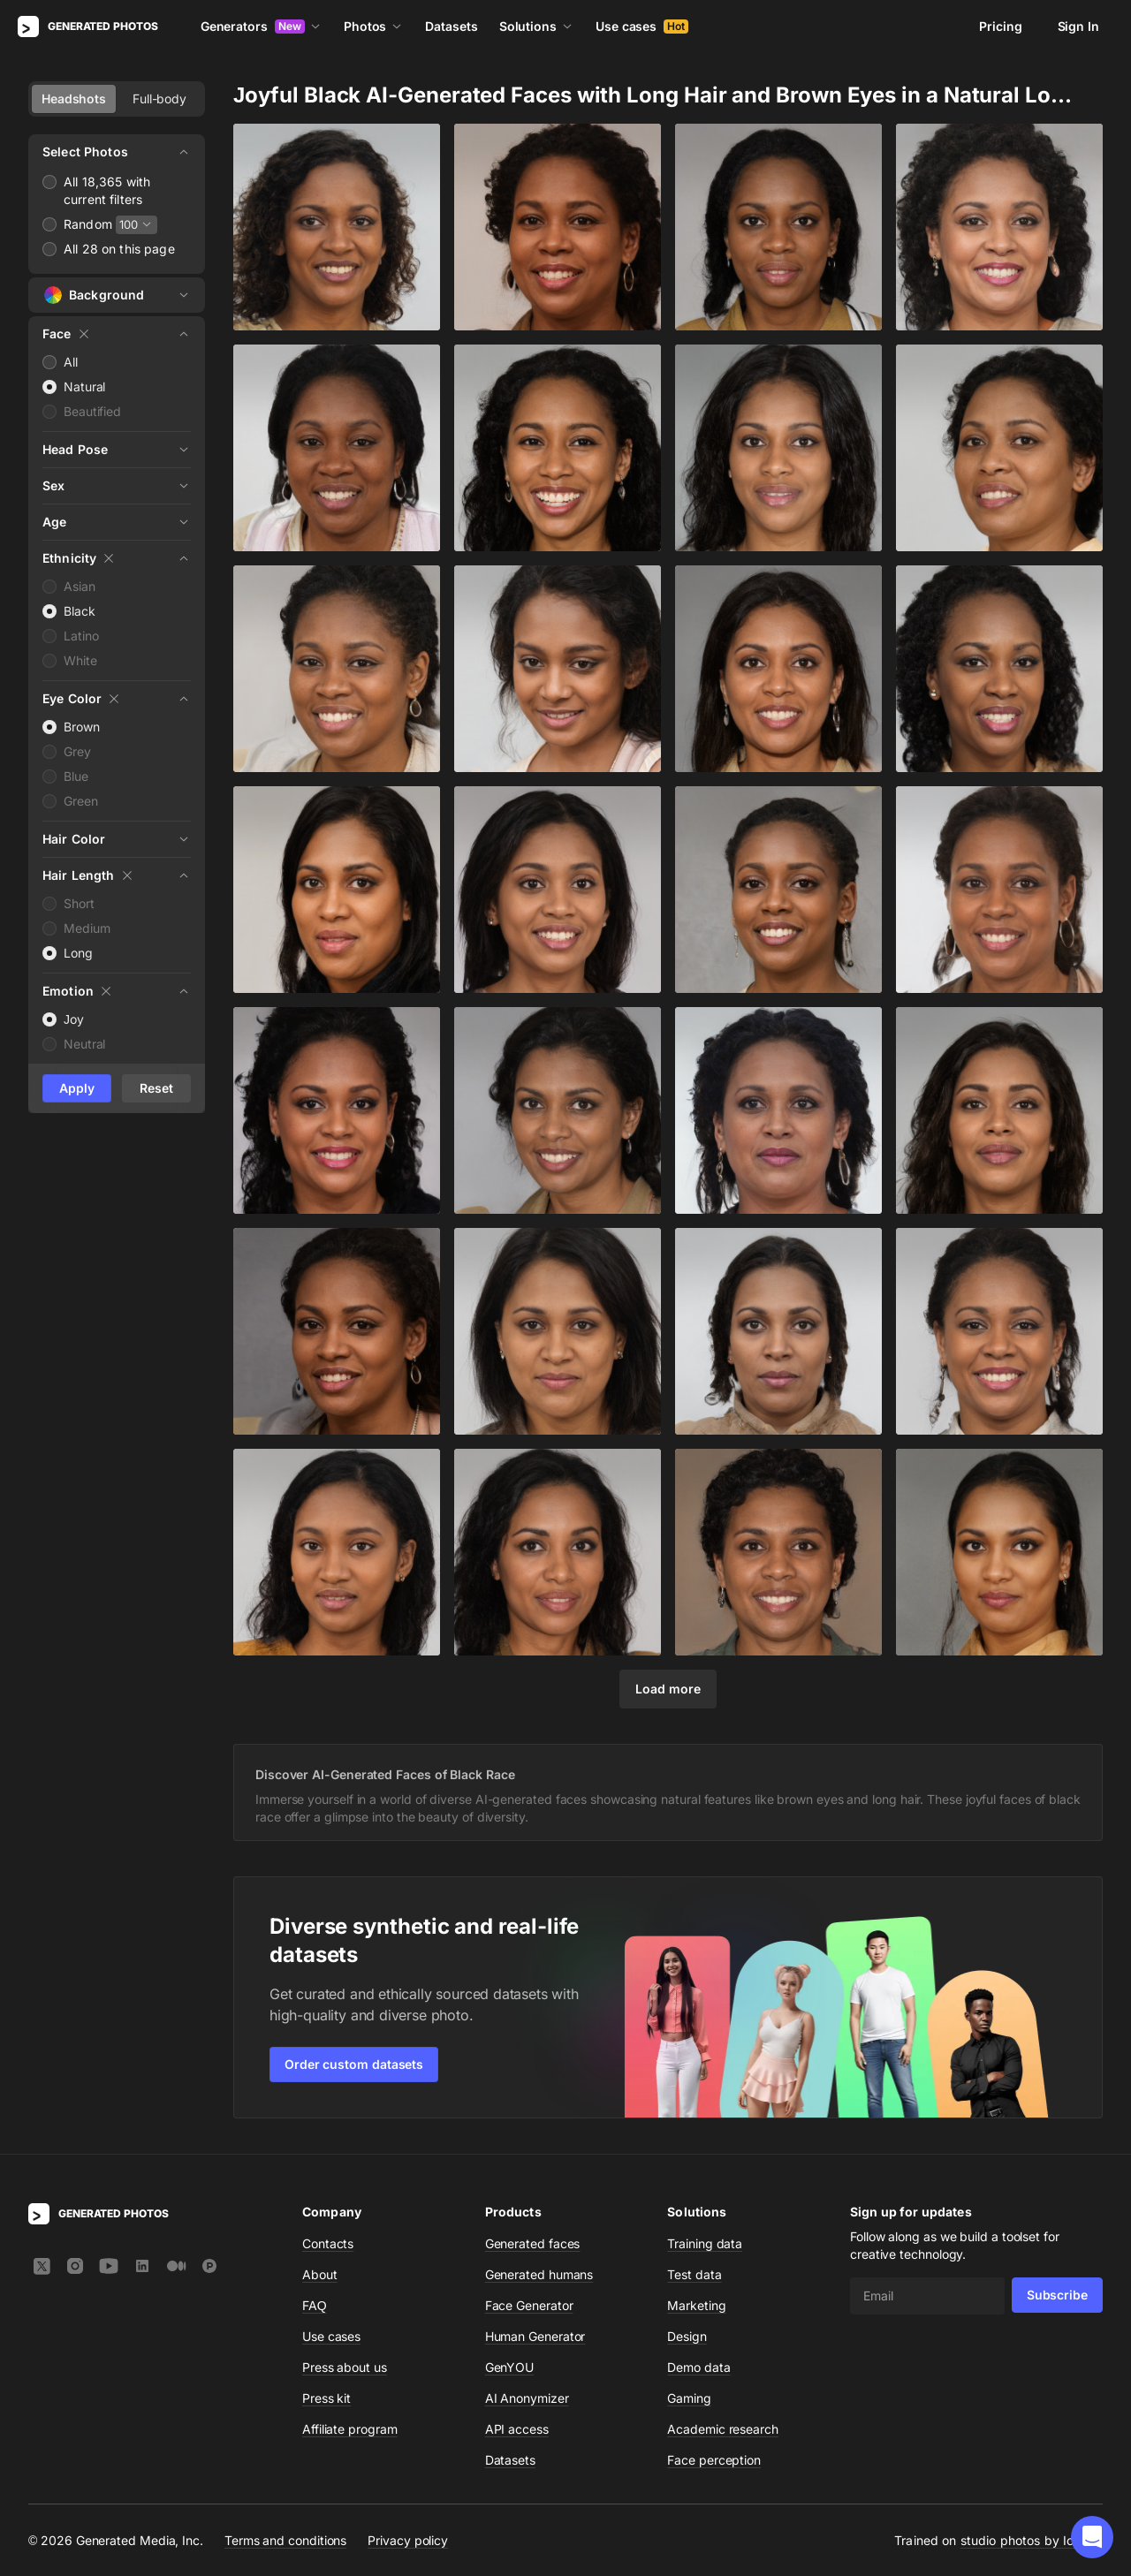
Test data (694, 2274)
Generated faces (533, 2243)
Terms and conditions (285, 2540)
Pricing (1000, 26)
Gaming (689, 2398)
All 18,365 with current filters (107, 190)
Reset (156, 1087)
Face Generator (529, 2305)
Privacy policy (408, 2540)
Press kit (326, 2398)
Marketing (696, 2305)
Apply (77, 1087)
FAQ (314, 2305)
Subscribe (1057, 2294)
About (320, 2274)
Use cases (642, 26)
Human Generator (535, 2336)
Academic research (722, 2428)
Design (687, 2336)
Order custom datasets (354, 2064)
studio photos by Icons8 (1031, 2540)
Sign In (1078, 26)
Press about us (344, 2367)
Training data (704, 2243)
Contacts (327, 2243)
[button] (1092, 2537)
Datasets (451, 26)
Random (88, 223)
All (71, 361)
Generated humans (539, 2274)
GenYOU (510, 2367)
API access (517, 2428)
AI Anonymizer (527, 2398)
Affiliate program (350, 2428)
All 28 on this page (119, 248)
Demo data (698, 2367)
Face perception (714, 2459)
